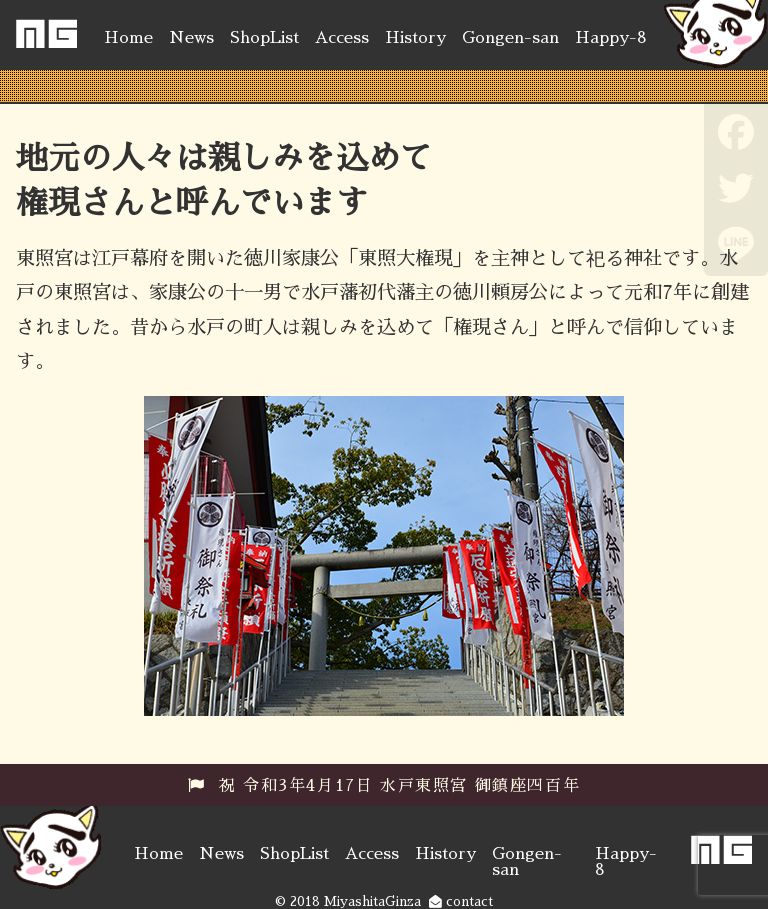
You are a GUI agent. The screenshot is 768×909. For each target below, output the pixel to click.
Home (128, 38)
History (415, 38)
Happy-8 (611, 38)
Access (342, 38)
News (191, 38)
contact (461, 901)
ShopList (264, 38)
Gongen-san (510, 38)
